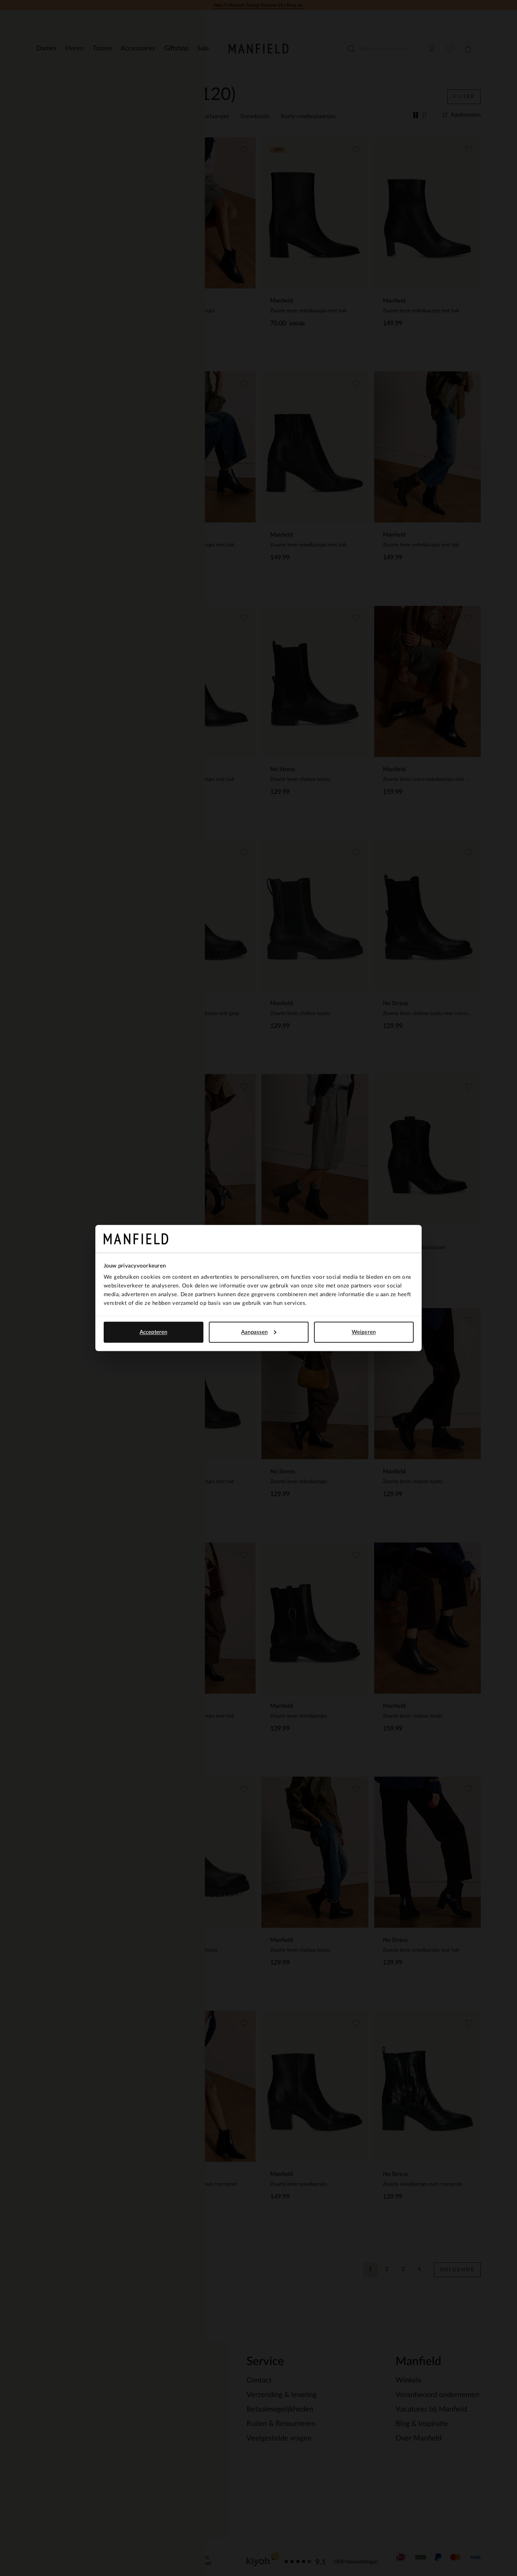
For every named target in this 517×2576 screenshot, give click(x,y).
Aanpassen (258, 1332)
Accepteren (153, 1332)
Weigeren (364, 1332)
